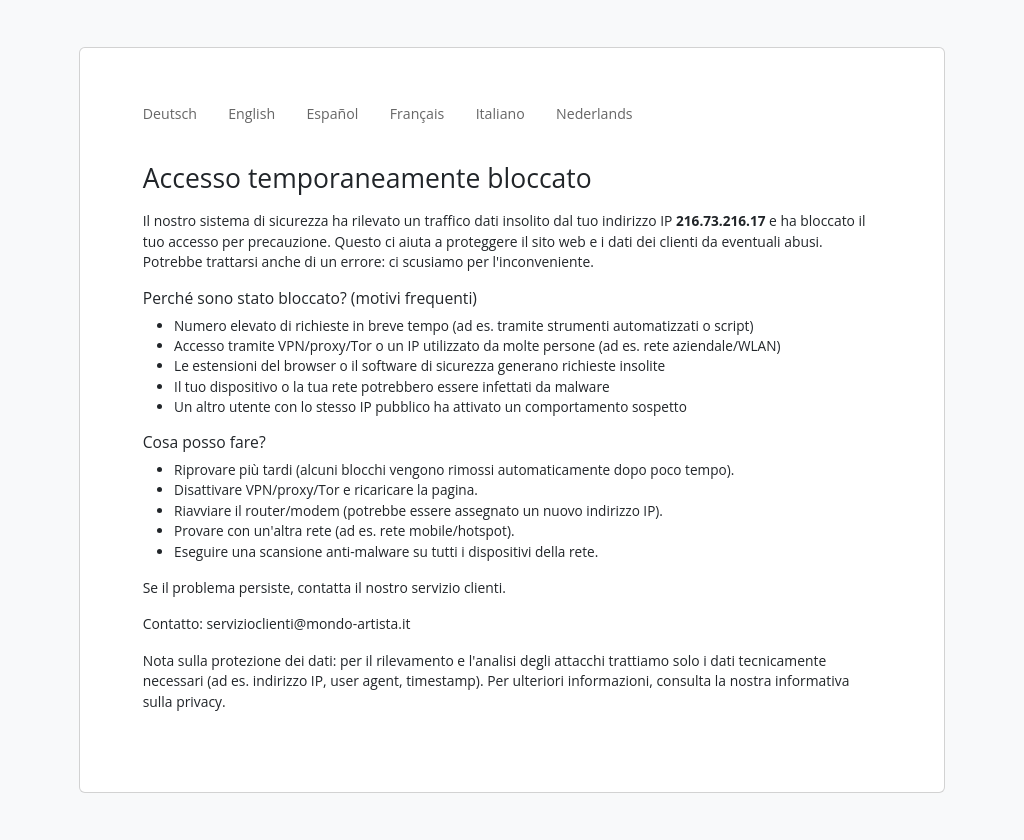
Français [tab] (417, 113)
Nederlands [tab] (594, 113)
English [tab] (251, 113)
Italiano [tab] (500, 113)
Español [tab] (332, 113)
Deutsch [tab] (170, 113)
